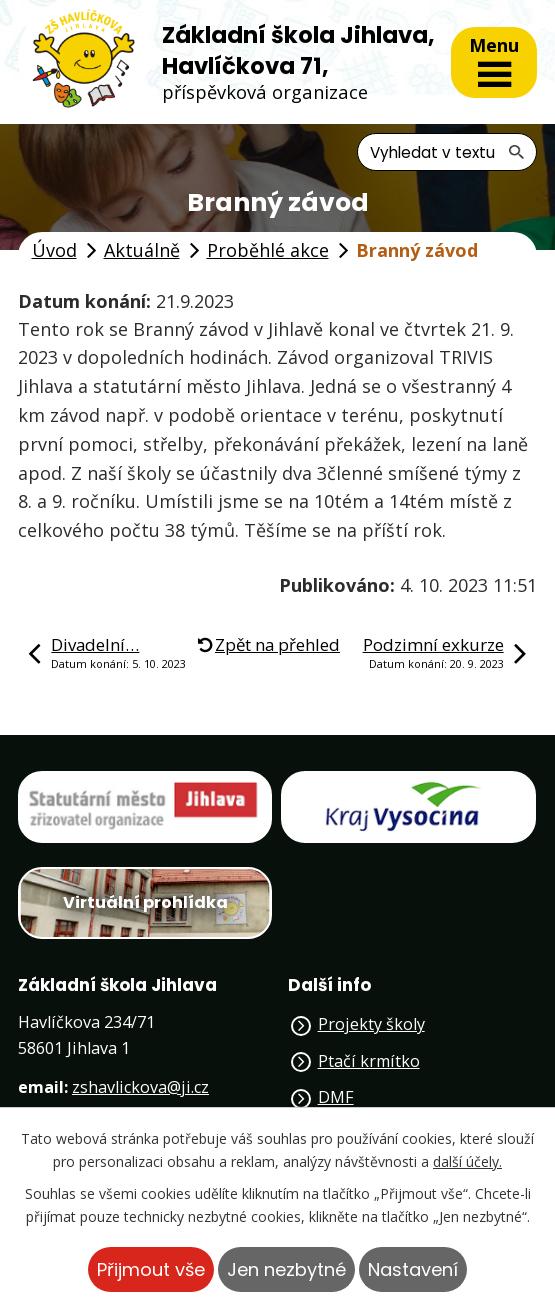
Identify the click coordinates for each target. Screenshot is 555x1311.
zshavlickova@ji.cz (140, 1087)
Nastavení (413, 1269)
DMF (336, 1097)
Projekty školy (371, 1024)
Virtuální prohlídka (145, 902)
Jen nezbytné (286, 1269)
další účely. (467, 1161)
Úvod (54, 250)
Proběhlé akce (268, 250)
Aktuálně (142, 250)
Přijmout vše (151, 1269)
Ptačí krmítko (369, 1061)
